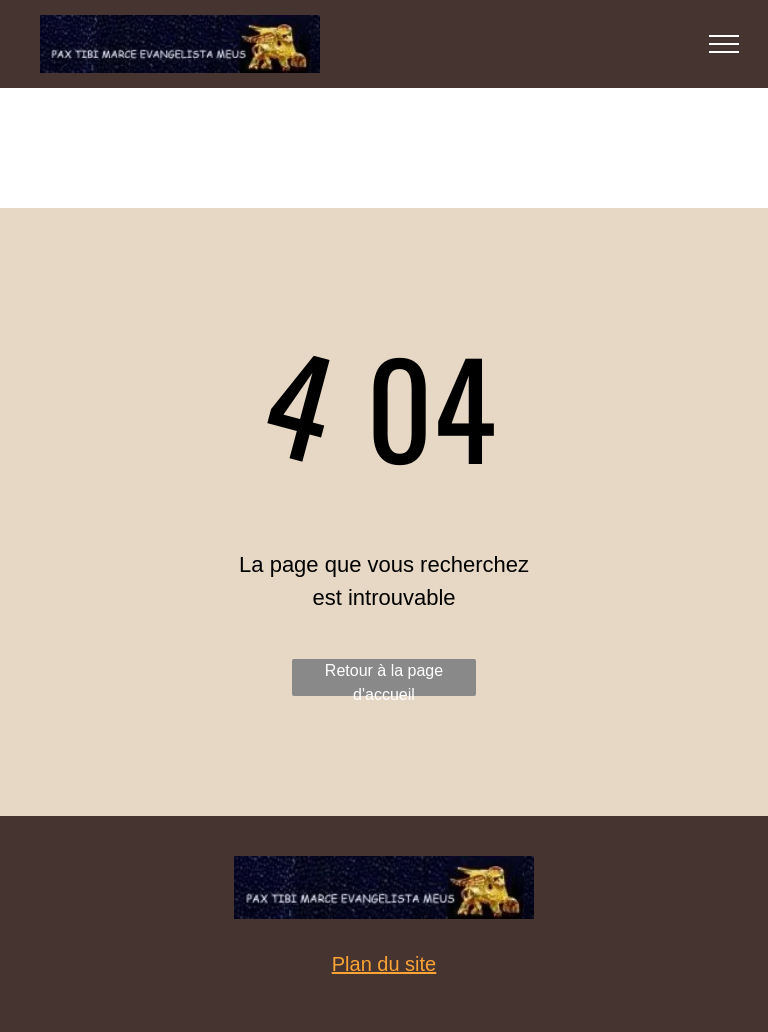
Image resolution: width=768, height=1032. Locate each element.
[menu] (724, 44)
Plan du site (384, 964)
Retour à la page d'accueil (384, 679)
